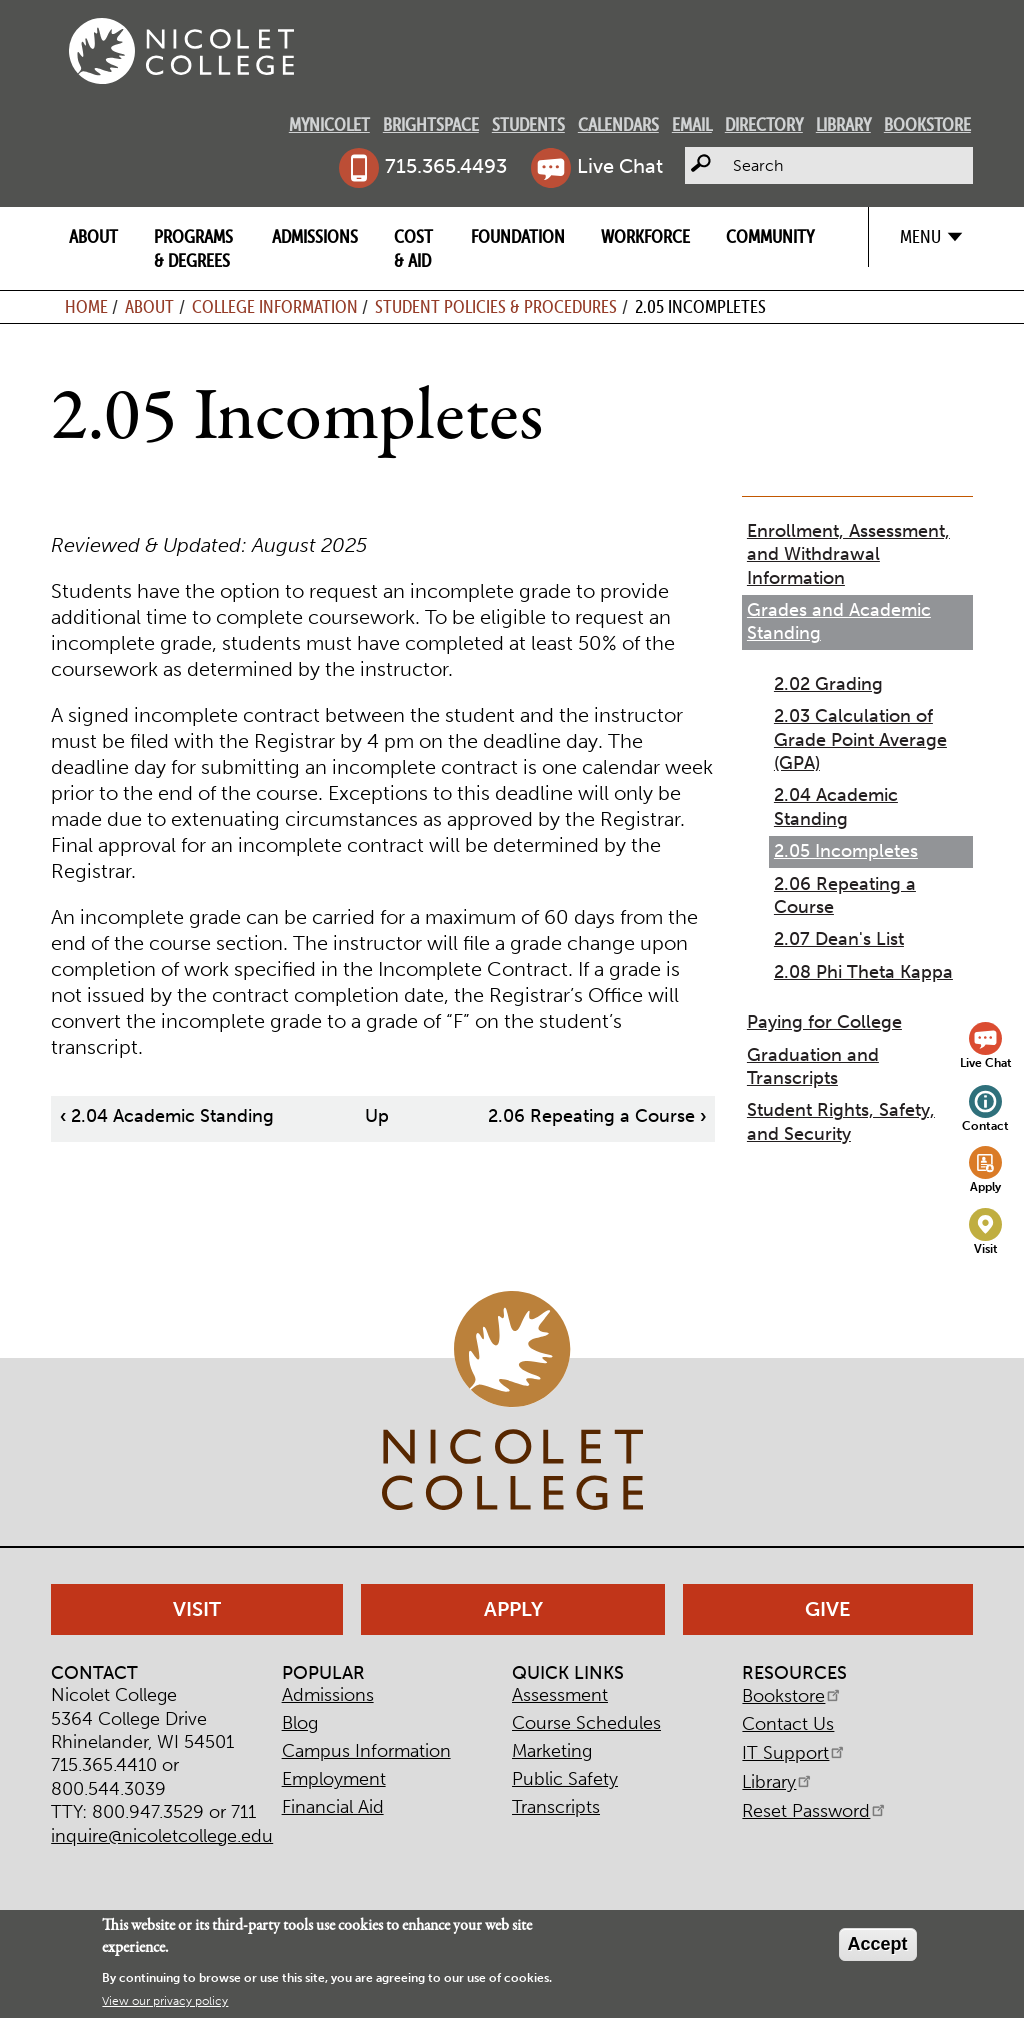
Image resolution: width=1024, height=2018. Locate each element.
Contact (985, 1125)
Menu (920, 236)
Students (528, 124)
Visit (986, 1248)
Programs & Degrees (193, 248)
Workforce (645, 236)
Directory (764, 124)
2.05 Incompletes (846, 851)
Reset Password (815, 1811)
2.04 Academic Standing (167, 1116)
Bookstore (927, 124)
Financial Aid (333, 1807)
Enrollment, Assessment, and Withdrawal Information (848, 554)
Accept (878, 1944)
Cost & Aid (413, 248)
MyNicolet (329, 124)
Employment (334, 1779)
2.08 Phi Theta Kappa (863, 972)
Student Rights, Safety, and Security (841, 1121)
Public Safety (565, 1779)
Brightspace (431, 124)
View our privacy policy (165, 2001)
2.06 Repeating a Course (597, 1116)
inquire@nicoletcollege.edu (162, 1836)
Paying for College (824, 1022)
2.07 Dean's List (839, 939)
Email (692, 124)
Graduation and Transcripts (813, 1066)
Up (377, 1116)
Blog (300, 1723)
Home (86, 306)
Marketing (552, 1751)
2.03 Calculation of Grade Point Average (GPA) (860, 739)
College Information (275, 306)
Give (828, 1609)
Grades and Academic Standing (839, 621)
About (93, 236)
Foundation (518, 236)
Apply (985, 1186)
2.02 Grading (828, 684)
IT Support (794, 1753)
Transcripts (556, 1807)
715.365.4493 (446, 166)
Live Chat (620, 166)
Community (770, 236)
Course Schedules (586, 1723)
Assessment (560, 1695)
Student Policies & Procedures (496, 306)
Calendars (618, 124)
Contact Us (788, 1724)
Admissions (315, 236)
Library (843, 124)
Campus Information (366, 1751)
